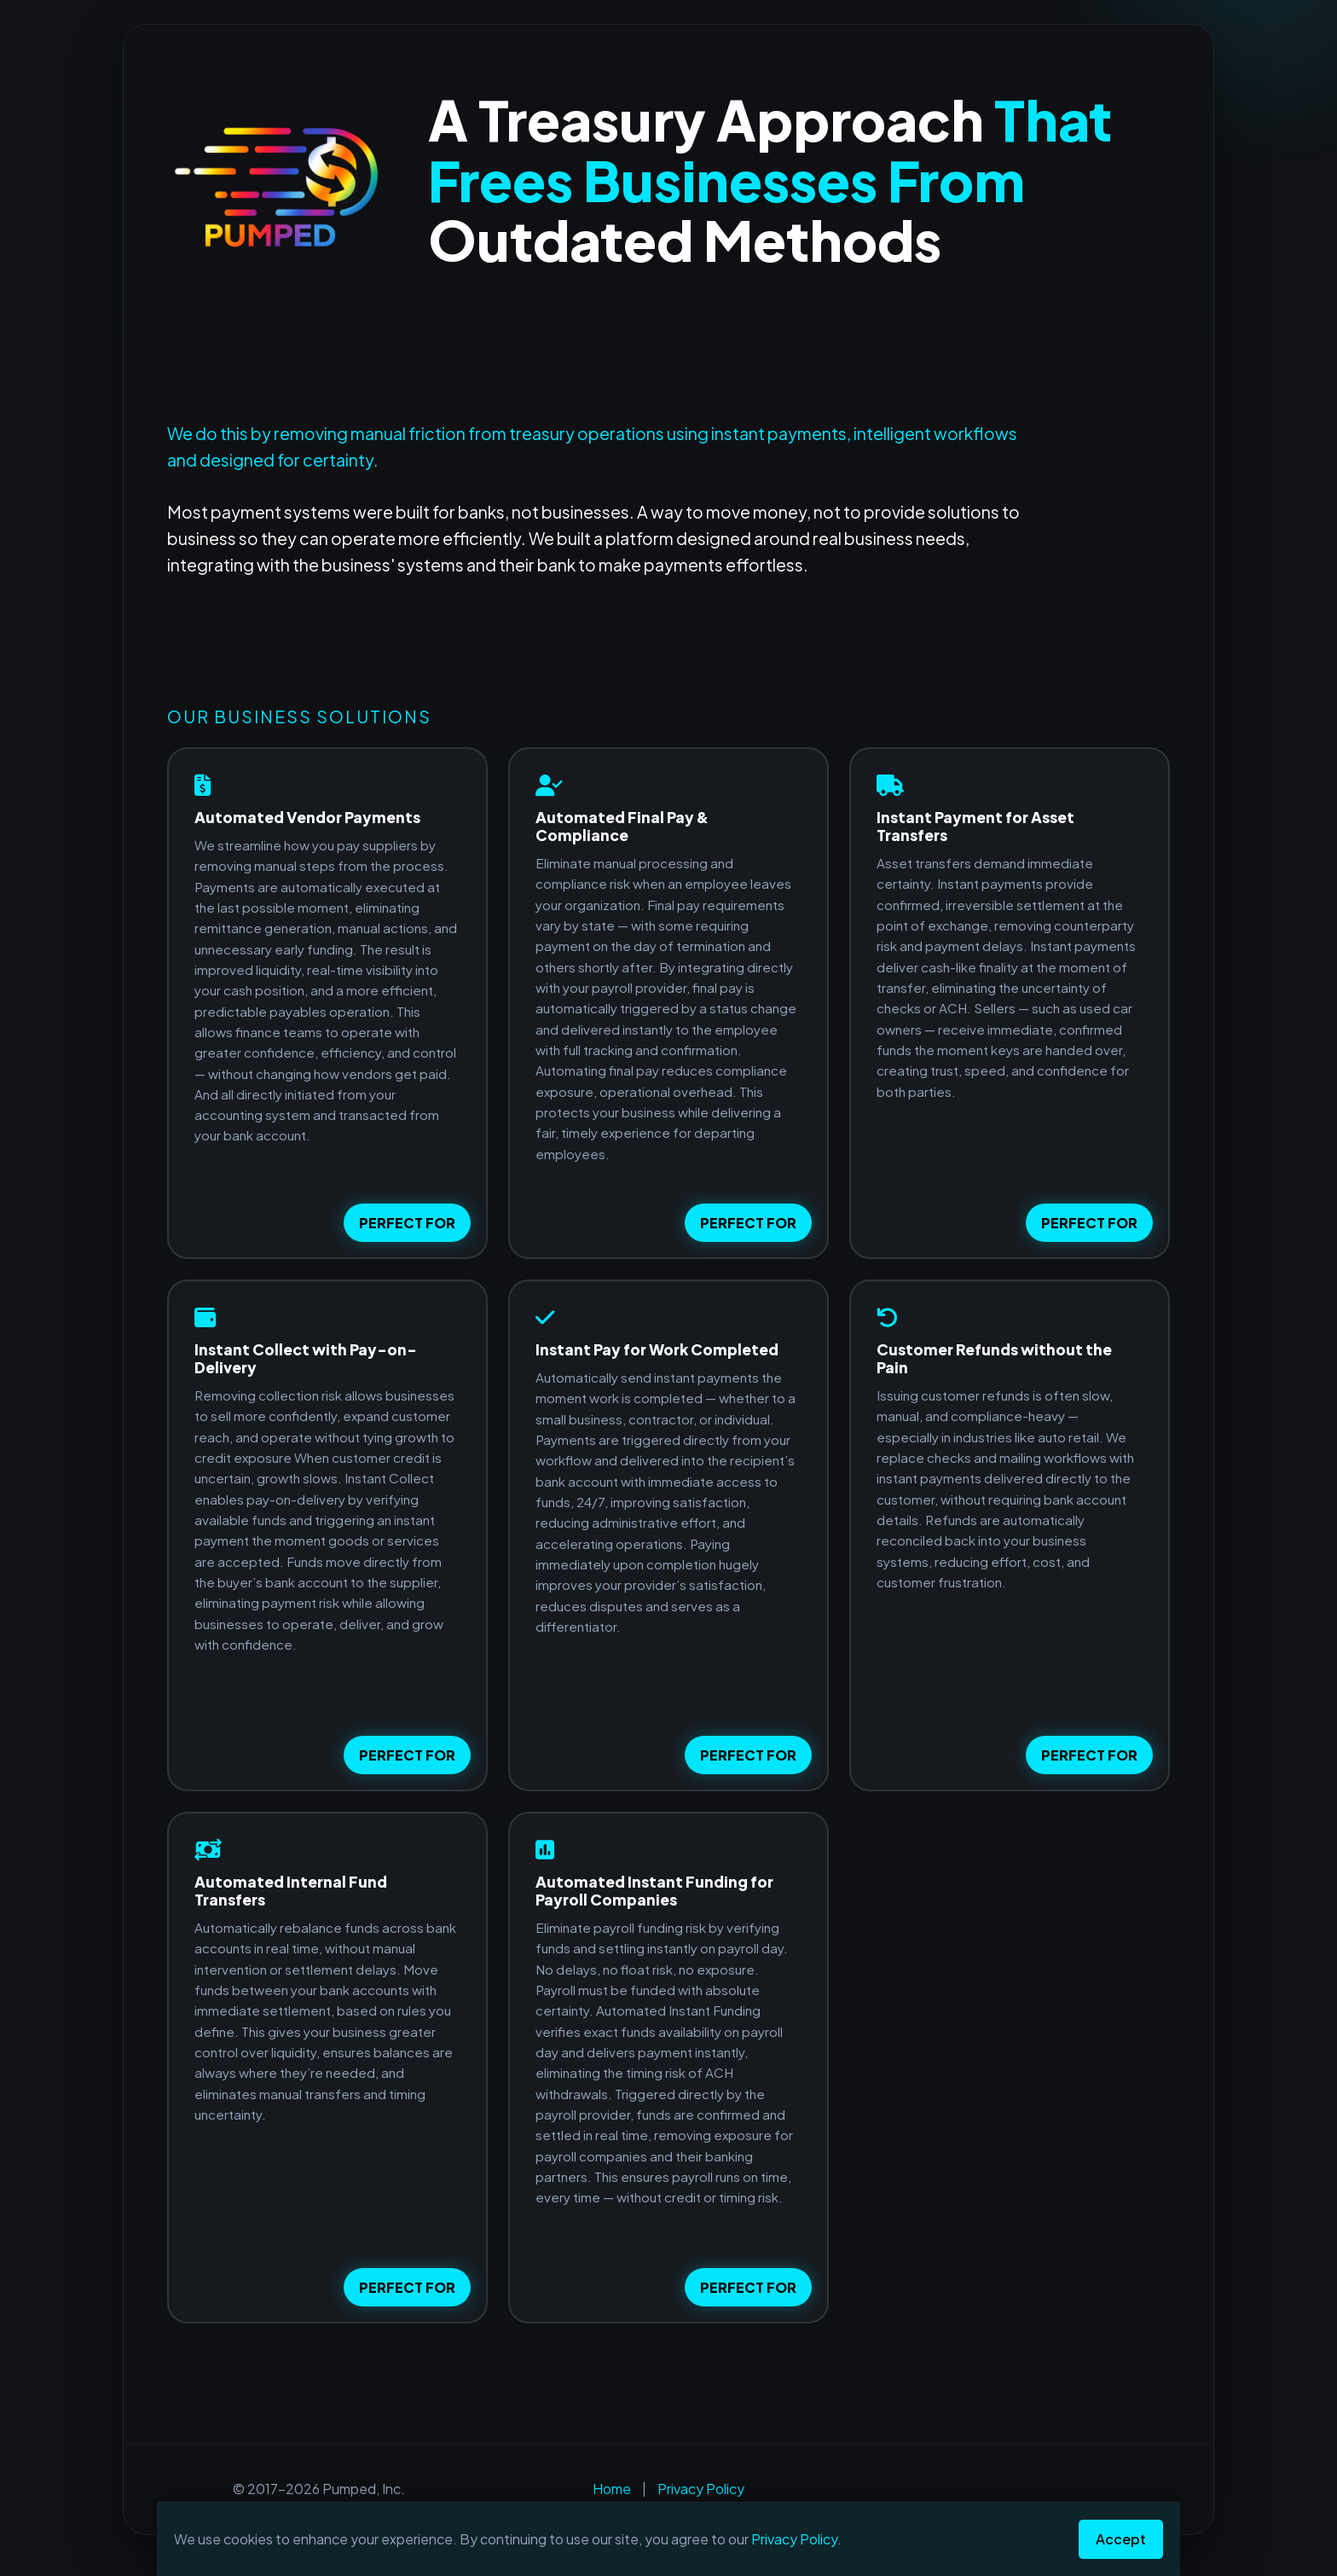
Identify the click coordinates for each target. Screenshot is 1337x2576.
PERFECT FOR (407, 1223)
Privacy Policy (700, 2489)
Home (612, 2489)
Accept (1121, 2539)
